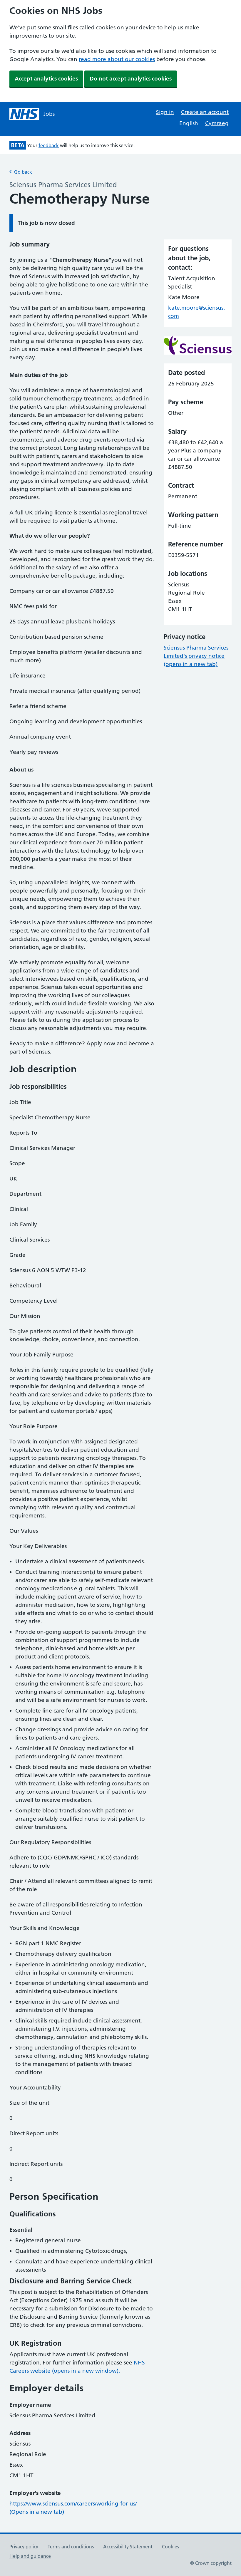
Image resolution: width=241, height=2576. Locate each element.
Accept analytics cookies (46, 78)
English (188, 123)
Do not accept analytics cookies (131, 78)
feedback (49, 145)
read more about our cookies (117, 59)
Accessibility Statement (128, 2547)
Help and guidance (30, 2556)
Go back (20, 171)
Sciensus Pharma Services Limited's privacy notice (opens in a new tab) (196, 656)
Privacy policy (23, 2547)
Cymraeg (217, 123)
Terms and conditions (71, 2547)
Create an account (205, 112)
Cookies (170, 2547)
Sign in (165, 112)
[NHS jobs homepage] (32, 114)
